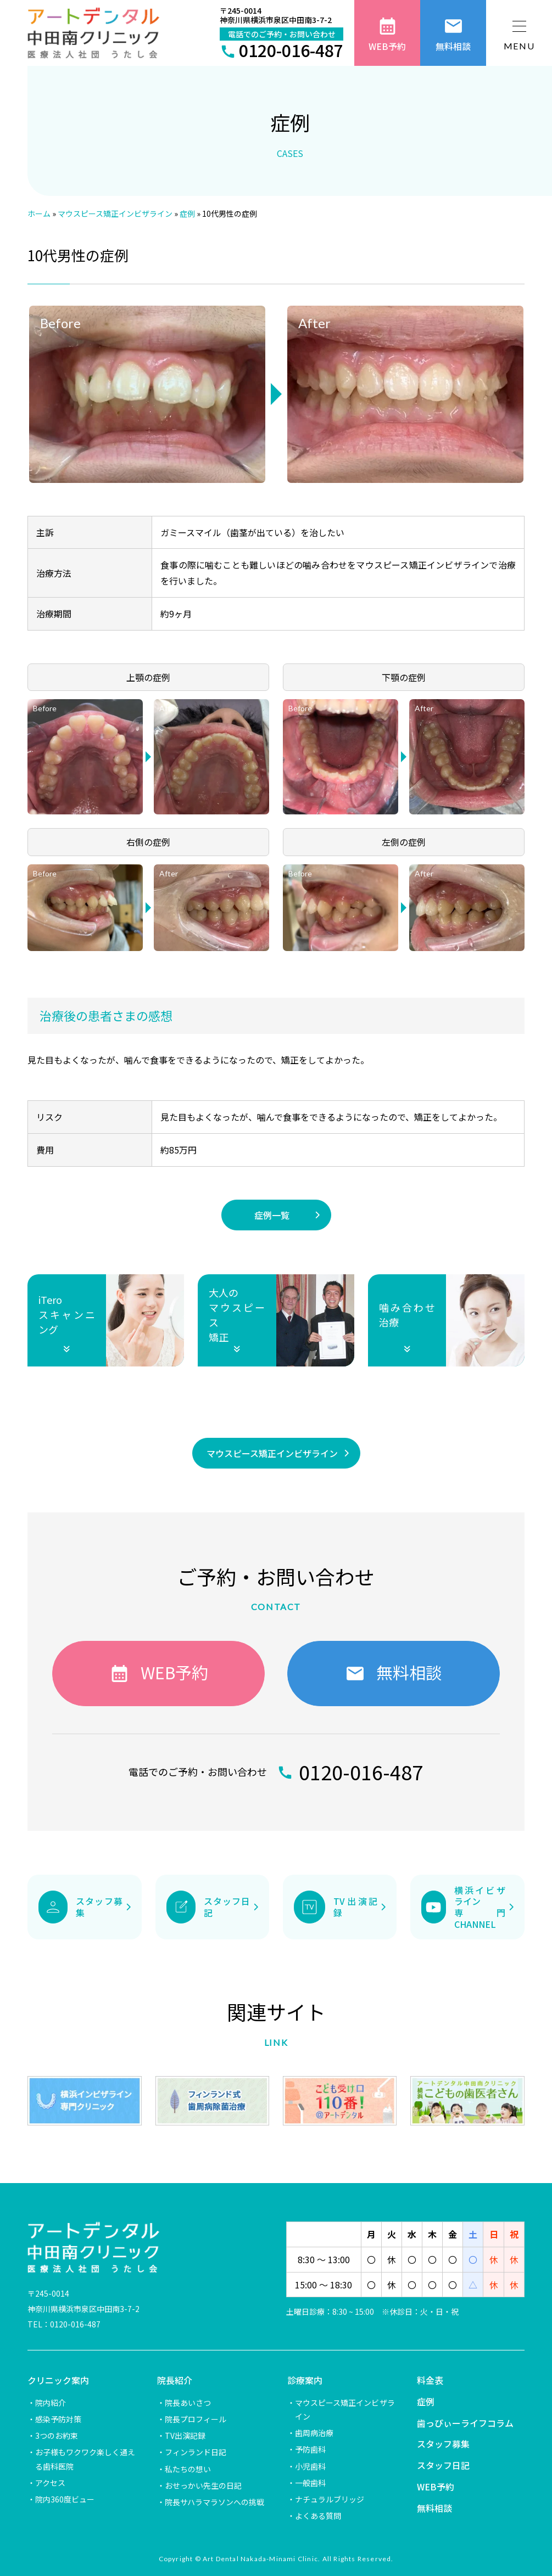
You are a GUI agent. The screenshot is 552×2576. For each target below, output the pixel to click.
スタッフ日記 (443, 2465)
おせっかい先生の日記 (203, 2485)
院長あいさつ (188, 2402)
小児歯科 (310, 2466)
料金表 (430, 2380)
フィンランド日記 (195, 2451)
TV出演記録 (185, 2435)
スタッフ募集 (443, 2443)
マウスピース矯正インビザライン (345, 2409)
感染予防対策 (58, 2419)
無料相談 (434, 2508)
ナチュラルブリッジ (329, 2499)
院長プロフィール (195, 2419)
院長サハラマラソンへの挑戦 (214, 2501)
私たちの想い (188, 2468)
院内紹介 (50, 2402)
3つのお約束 (56, 2435)
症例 (425, 2401)
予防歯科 (310, 2449)
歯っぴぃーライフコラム (465, 2422)
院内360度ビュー (64, 2499)
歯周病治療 (314, 2432)
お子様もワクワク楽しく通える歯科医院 (85, 2458)
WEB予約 (435, 2486)
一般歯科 (310, 2482)
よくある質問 (318, 2515)
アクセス (50, 2482)
